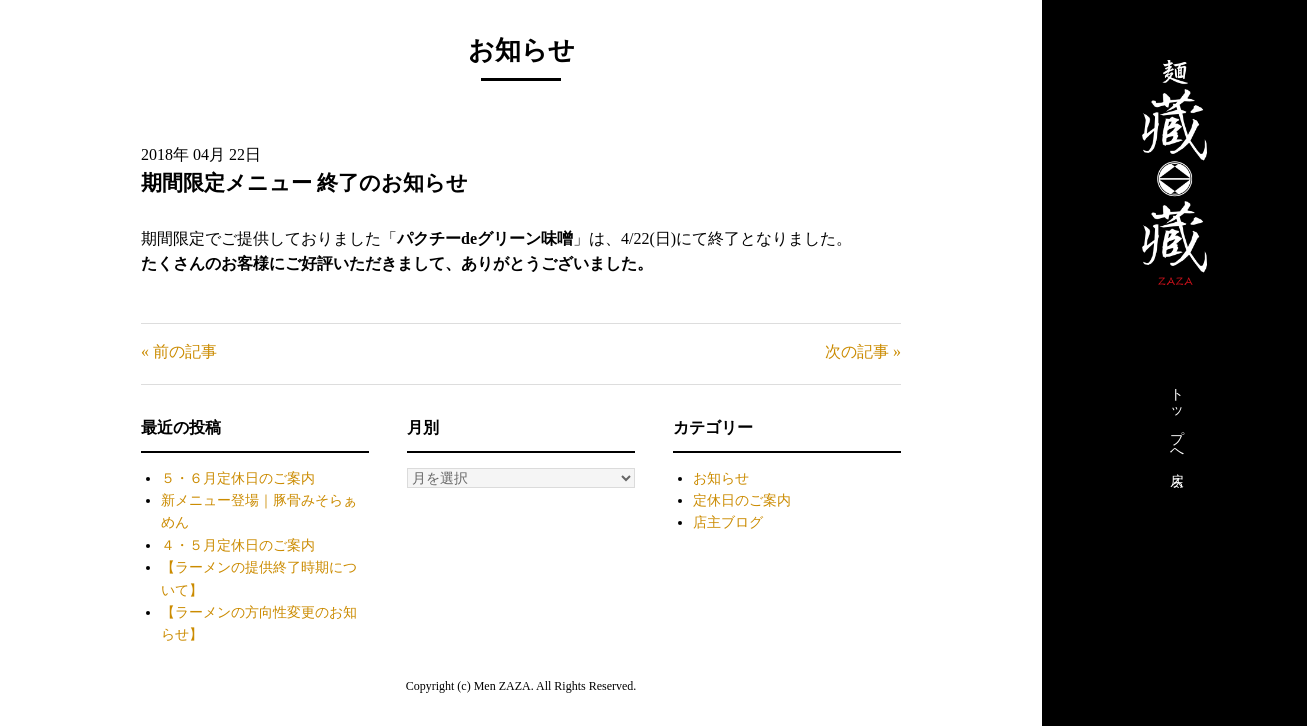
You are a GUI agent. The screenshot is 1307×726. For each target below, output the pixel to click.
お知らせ (721, 478)
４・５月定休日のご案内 (238, 545)
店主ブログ (728, 522)
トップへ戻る (1176, 433)
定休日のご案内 (742, 500)
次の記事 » (863, 351)
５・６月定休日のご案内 (238, 478)
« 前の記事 (179, 351)
